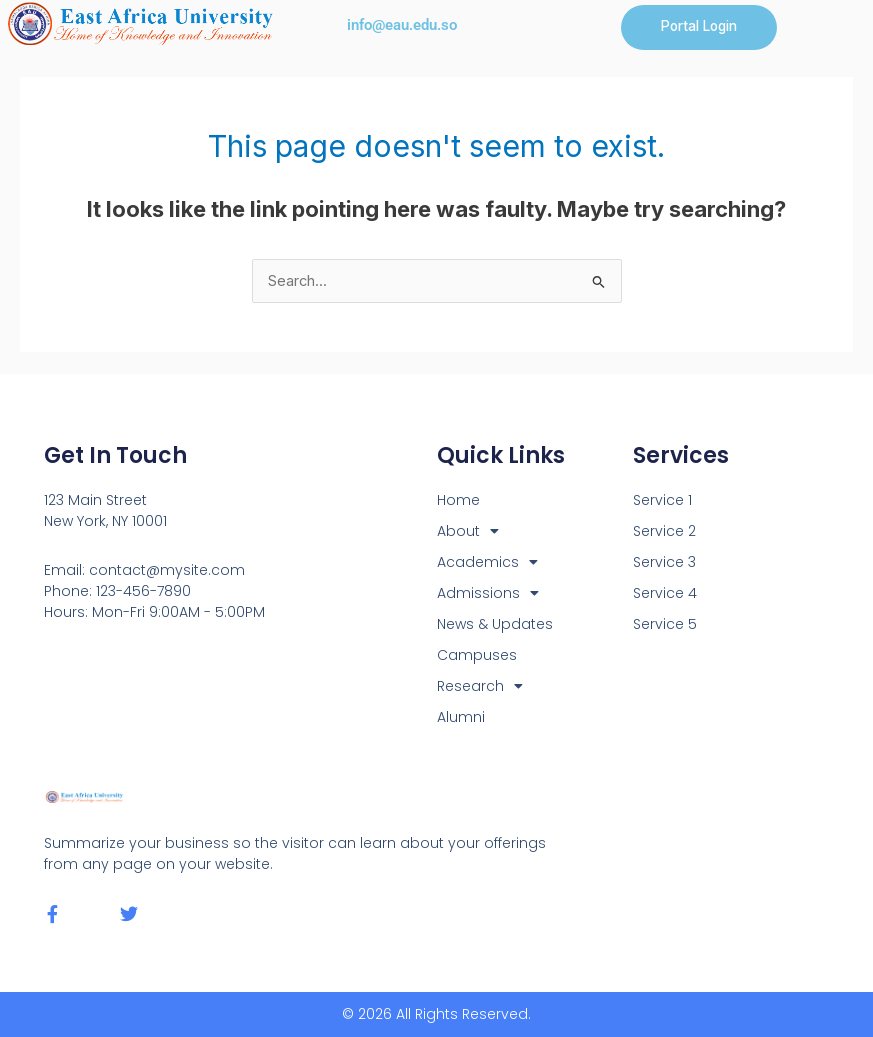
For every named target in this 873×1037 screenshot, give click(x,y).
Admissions (488, 593)
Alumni (461, 717)
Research (480, 686)
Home (458, 500)
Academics (487, 562)
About (468, 531)
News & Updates (495, 624)
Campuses (477, 655)
